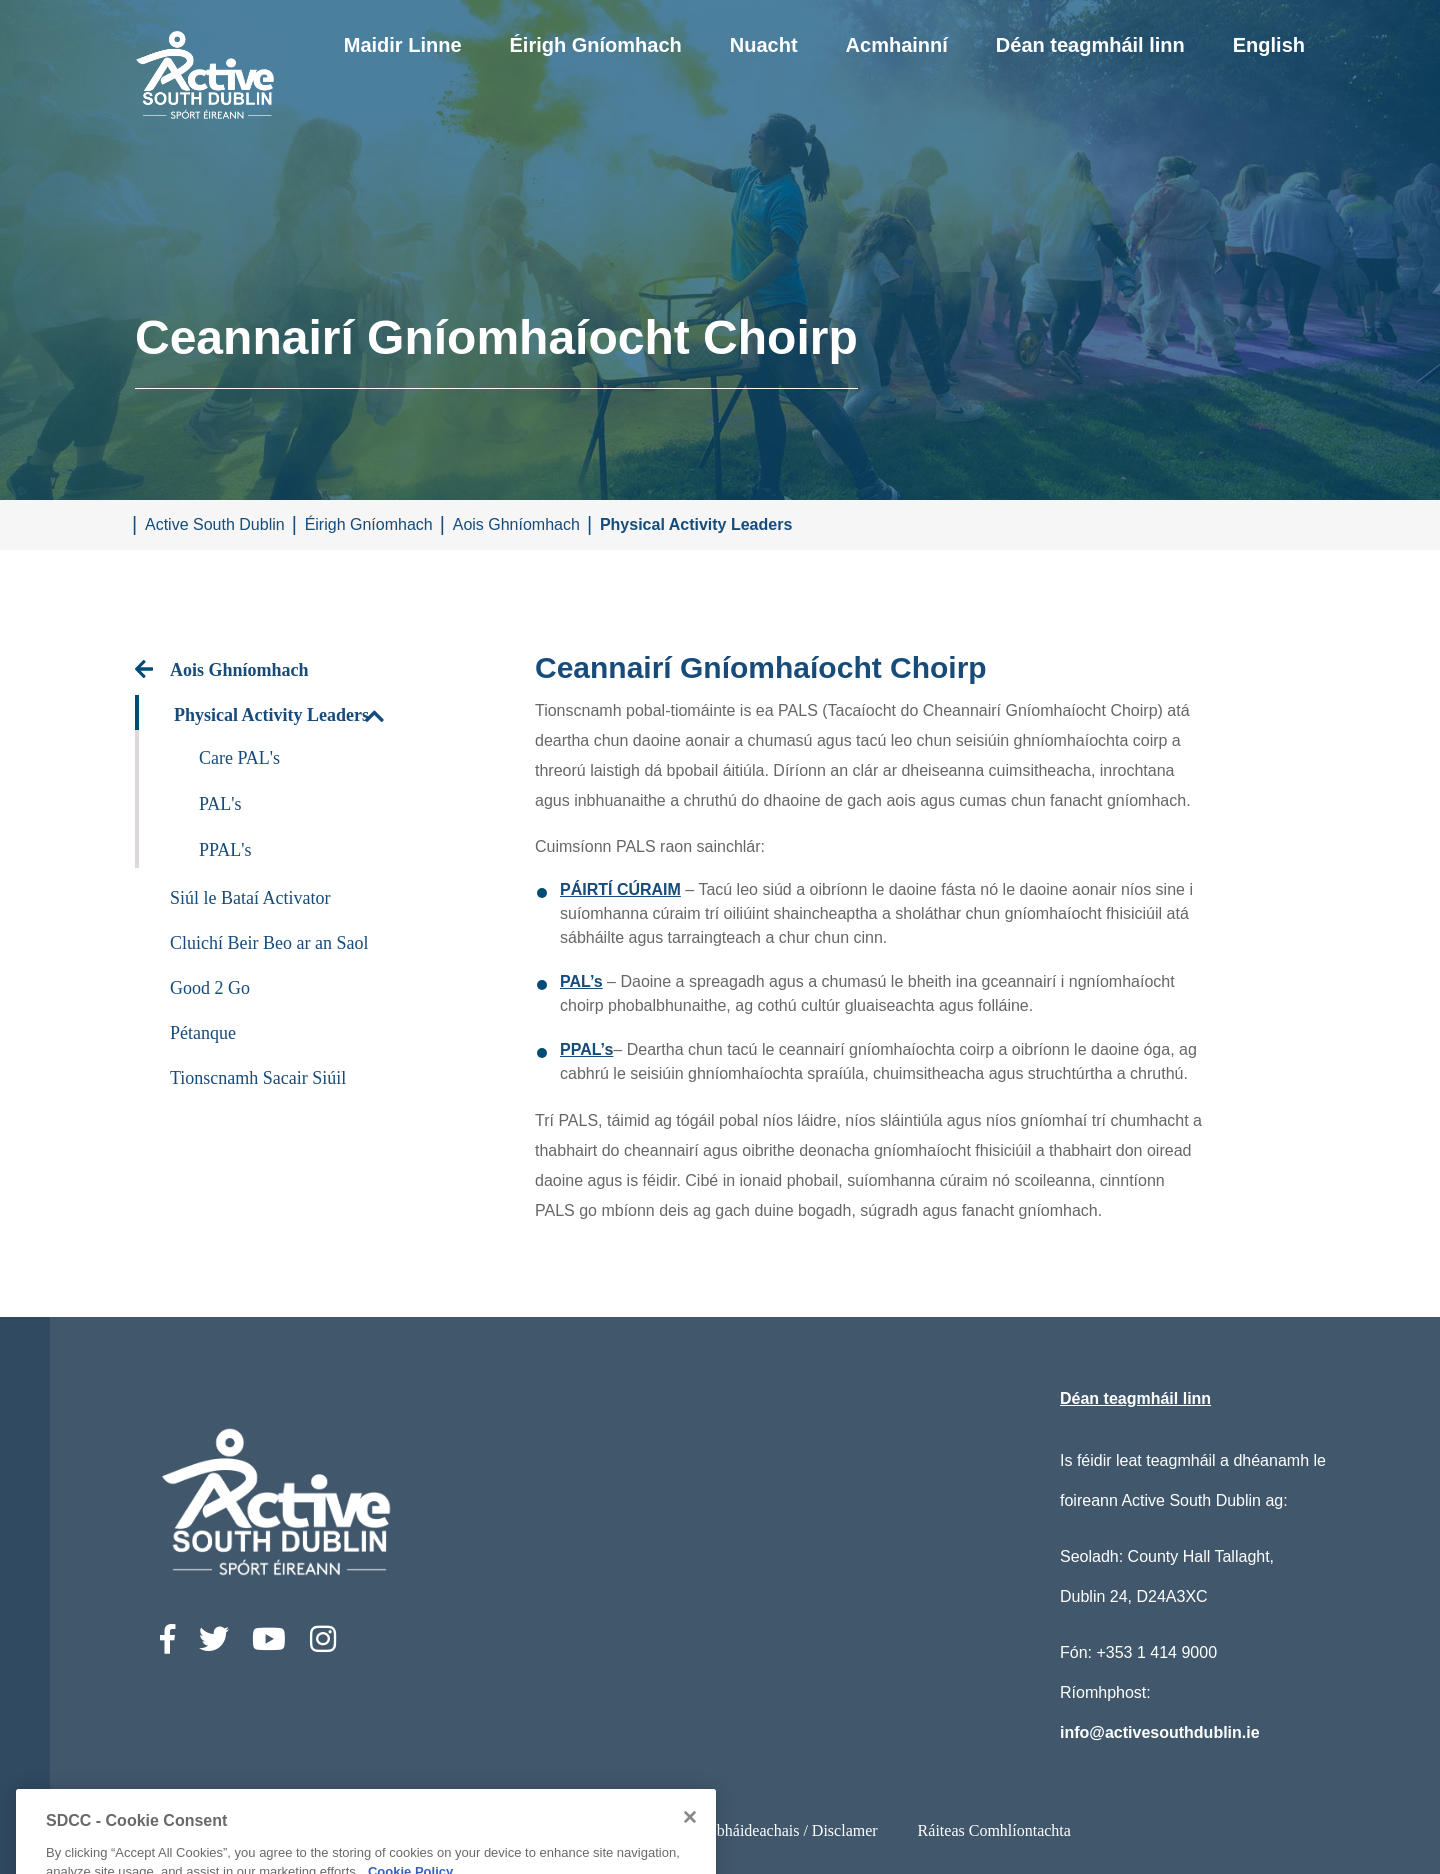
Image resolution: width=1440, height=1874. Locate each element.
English (1269, 45)
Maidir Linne (403, 45)
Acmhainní (897, 45)
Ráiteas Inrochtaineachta (498, 1830)
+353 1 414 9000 (1156, 1652)
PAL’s (581, 981)
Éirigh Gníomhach (596, 45)
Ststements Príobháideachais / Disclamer (747, 1830)
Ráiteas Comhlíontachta (994, 1830)
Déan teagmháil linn (1090, 45)
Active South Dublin (215, 524)
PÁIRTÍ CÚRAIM (620, 889)
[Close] (690, 1863)
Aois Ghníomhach (516, 524)
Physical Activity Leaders (696, 524)
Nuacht (764, 45)
